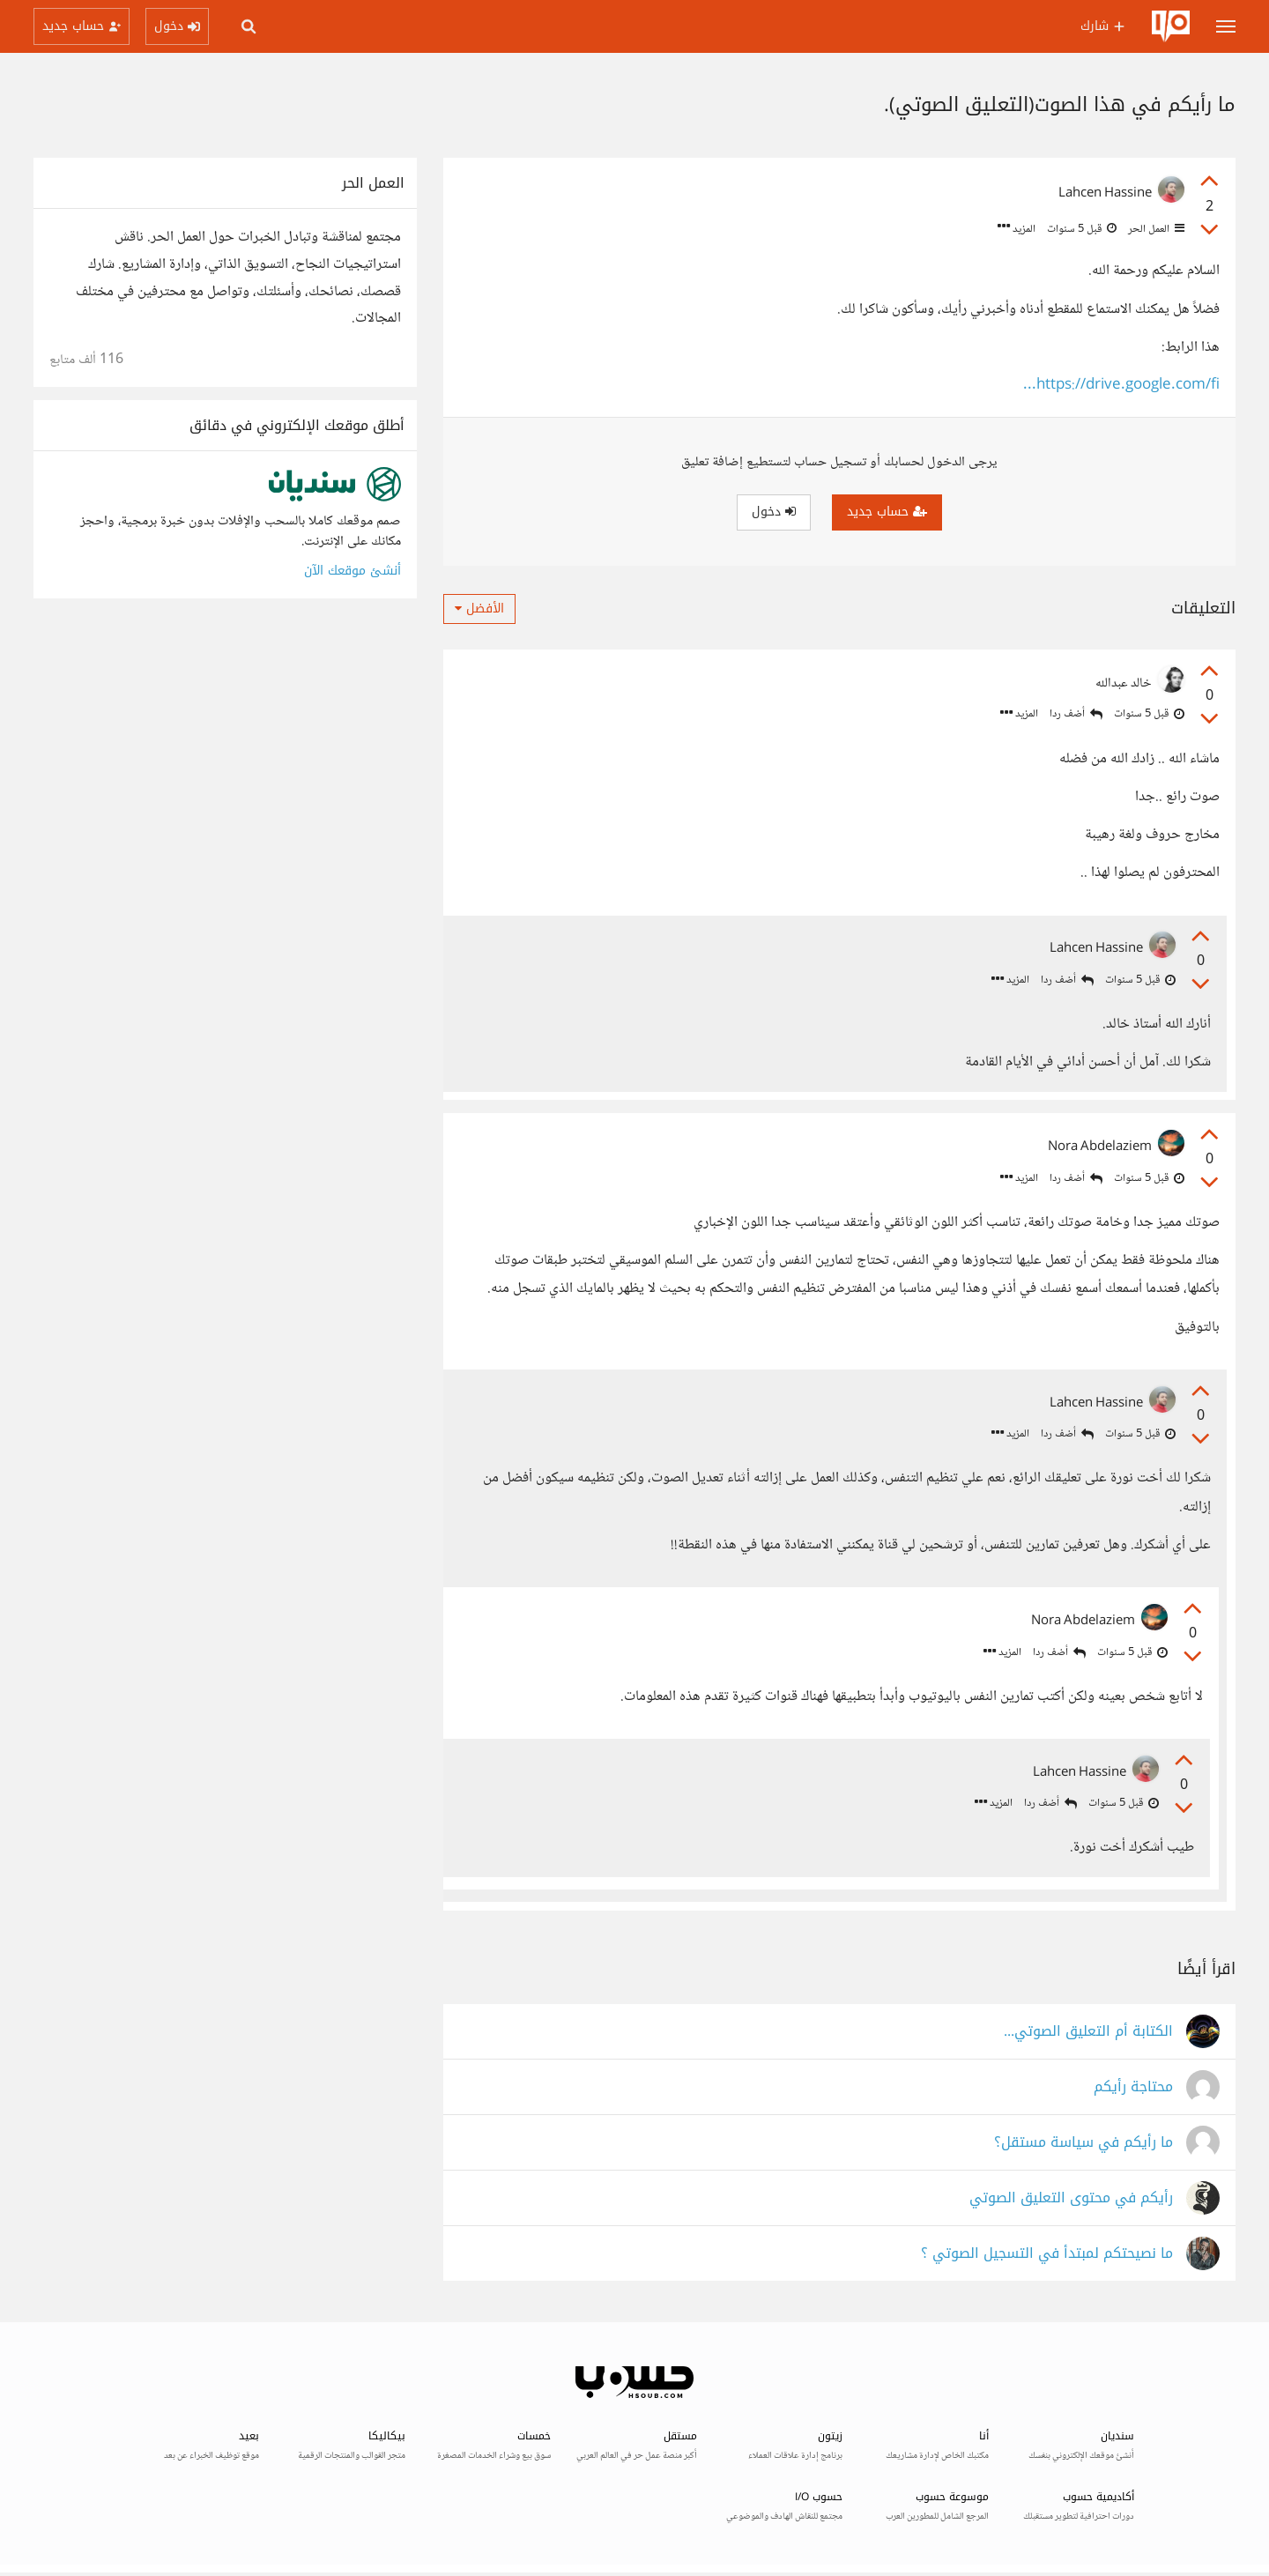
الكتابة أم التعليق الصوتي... (1088, 2035)
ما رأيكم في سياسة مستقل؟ (1083, 2146)
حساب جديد (887, 511)
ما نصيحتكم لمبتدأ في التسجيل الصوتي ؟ (1047, 2257)
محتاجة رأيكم (1133, 2091)
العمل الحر (1154, 229)
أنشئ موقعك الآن (352, 571)
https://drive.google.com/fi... (1121, 385)
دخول (774, 511)
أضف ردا (1076, 714)
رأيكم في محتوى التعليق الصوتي (1071, 2202)
